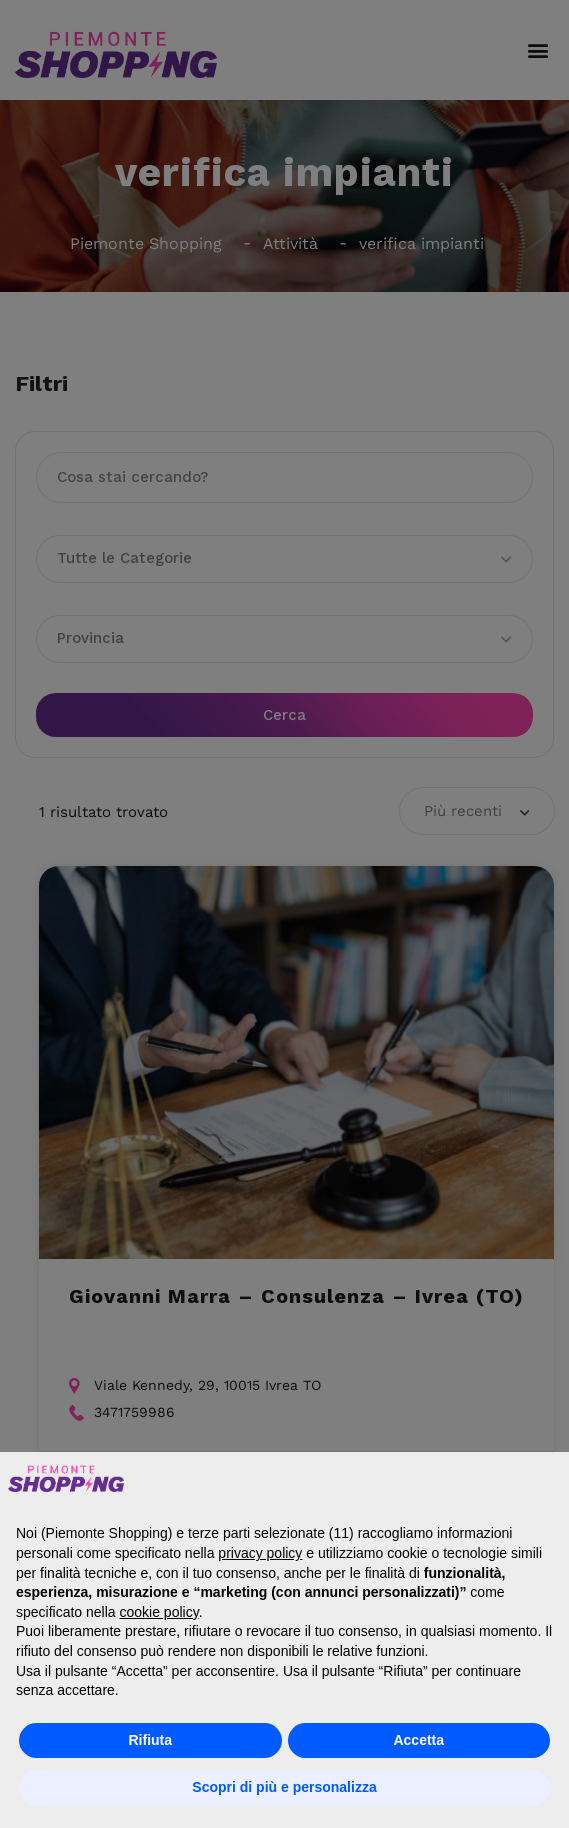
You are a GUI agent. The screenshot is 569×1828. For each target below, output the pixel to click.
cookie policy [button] (159, 1612)
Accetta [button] (418, 1740)
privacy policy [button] (260, 1553)
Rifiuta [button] (150, 1740)
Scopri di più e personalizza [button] (284, 1787)
